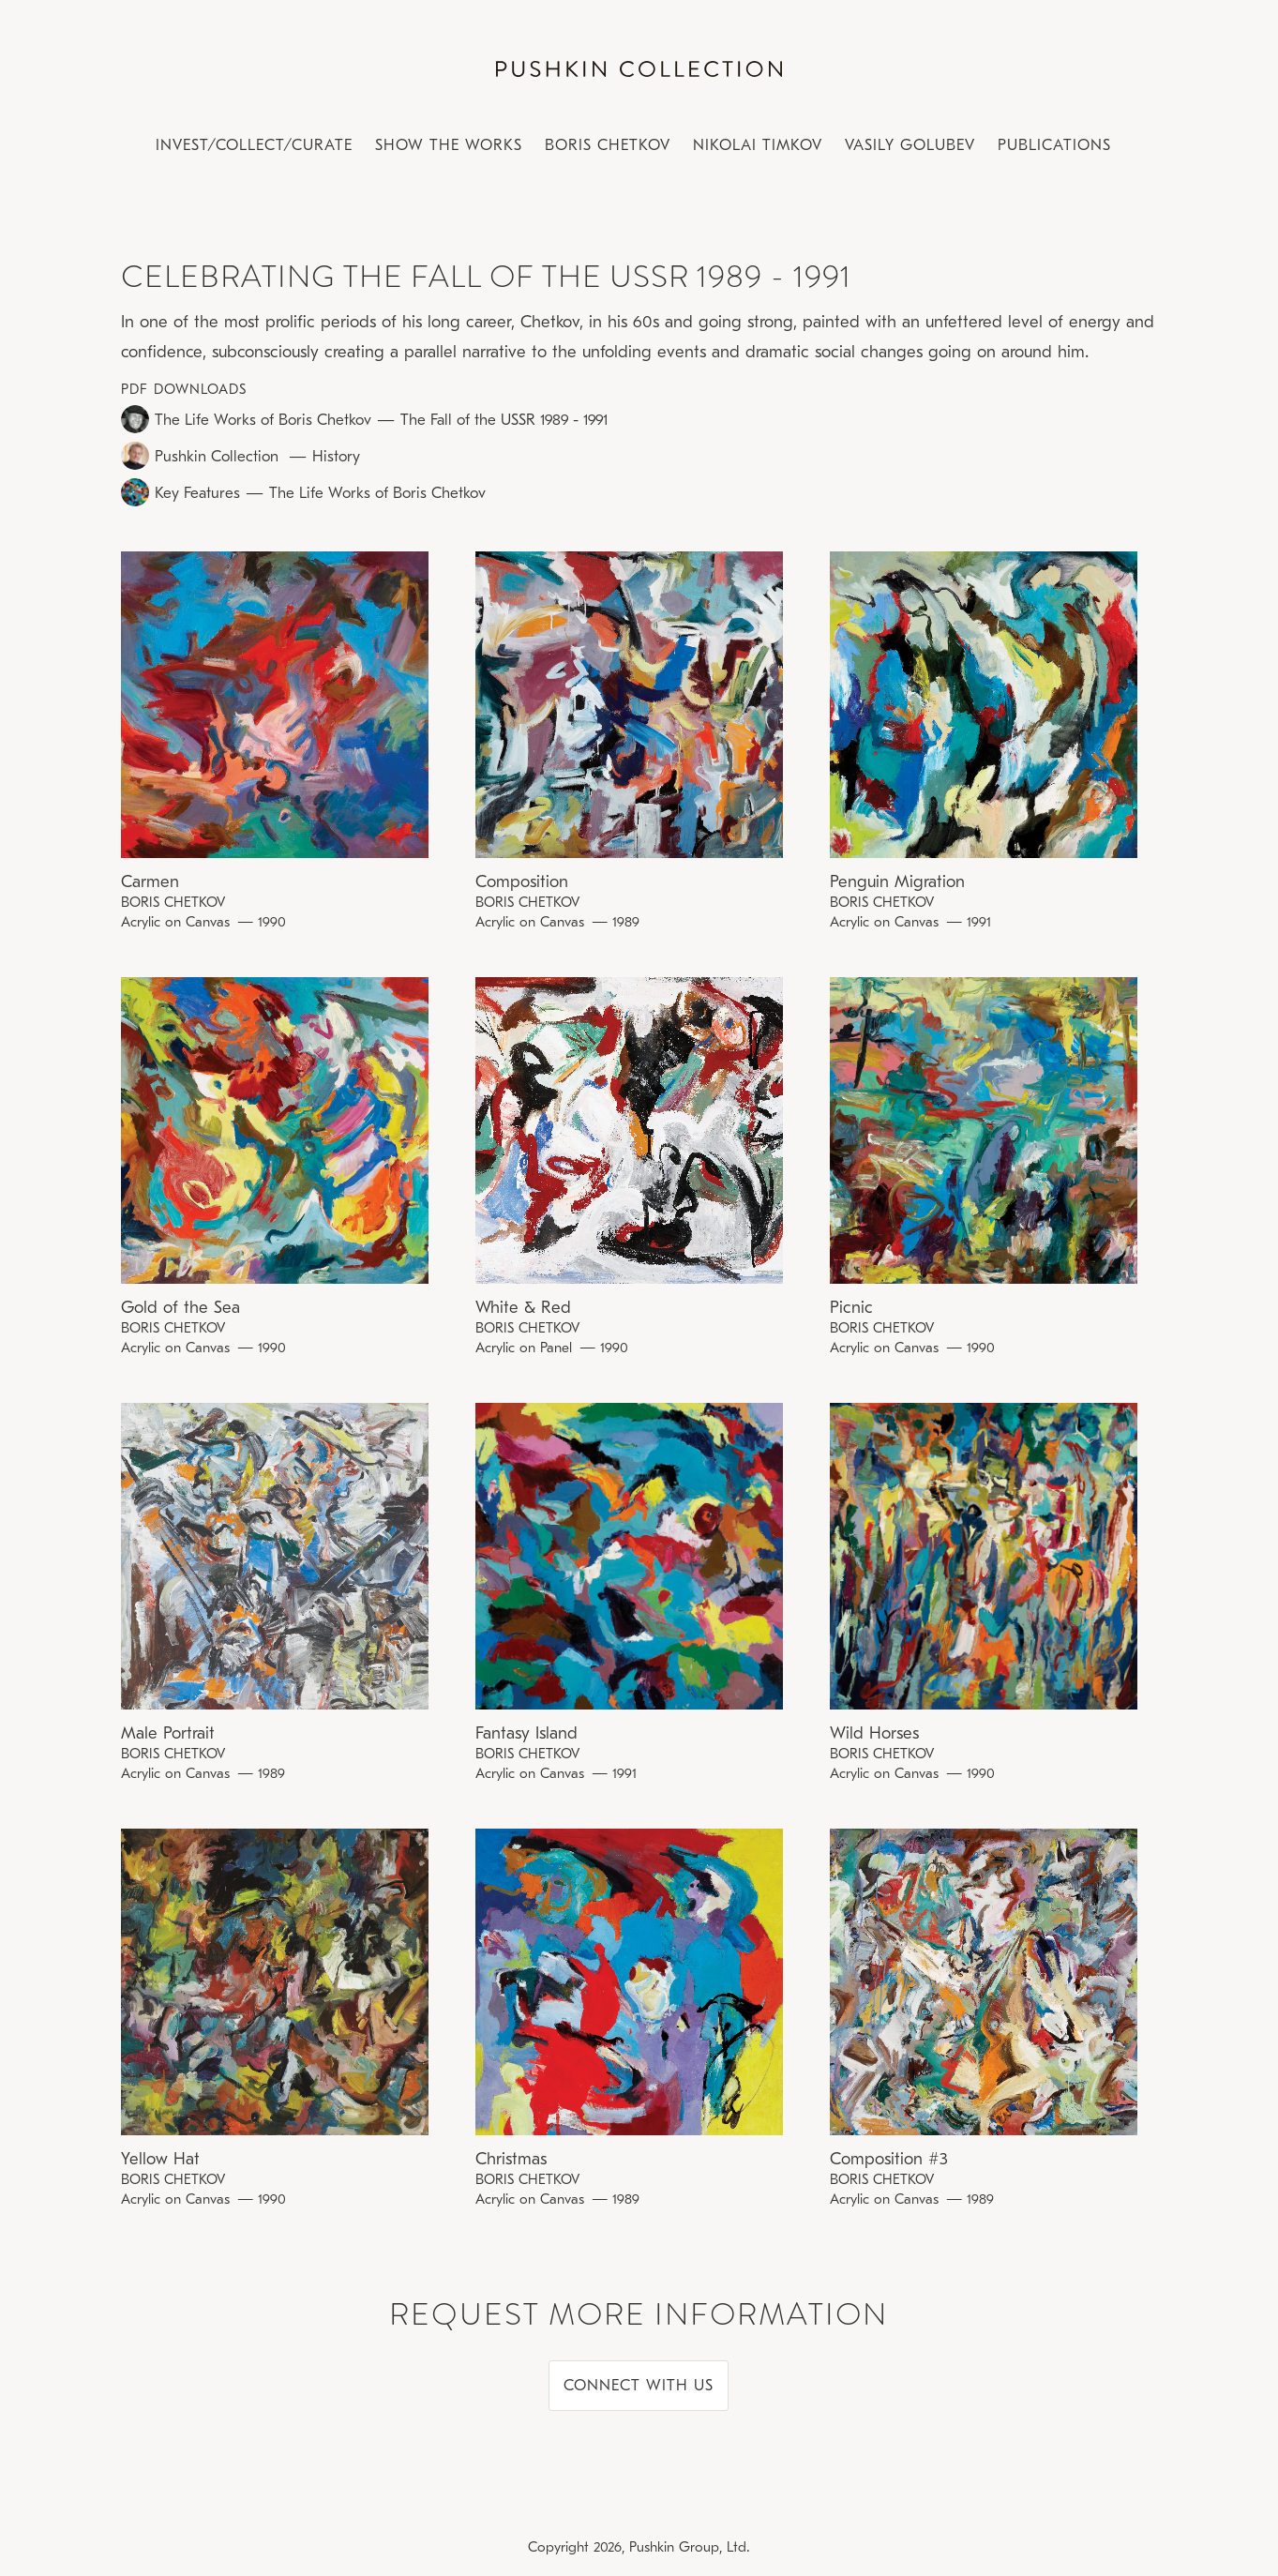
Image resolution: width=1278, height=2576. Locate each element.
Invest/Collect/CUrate (254, 145)
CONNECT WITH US (639, 2385)
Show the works (448, 145)
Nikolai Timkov (757, 145)
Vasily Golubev (910, 145)
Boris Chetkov (607, 145)
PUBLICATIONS (1054, 145)
